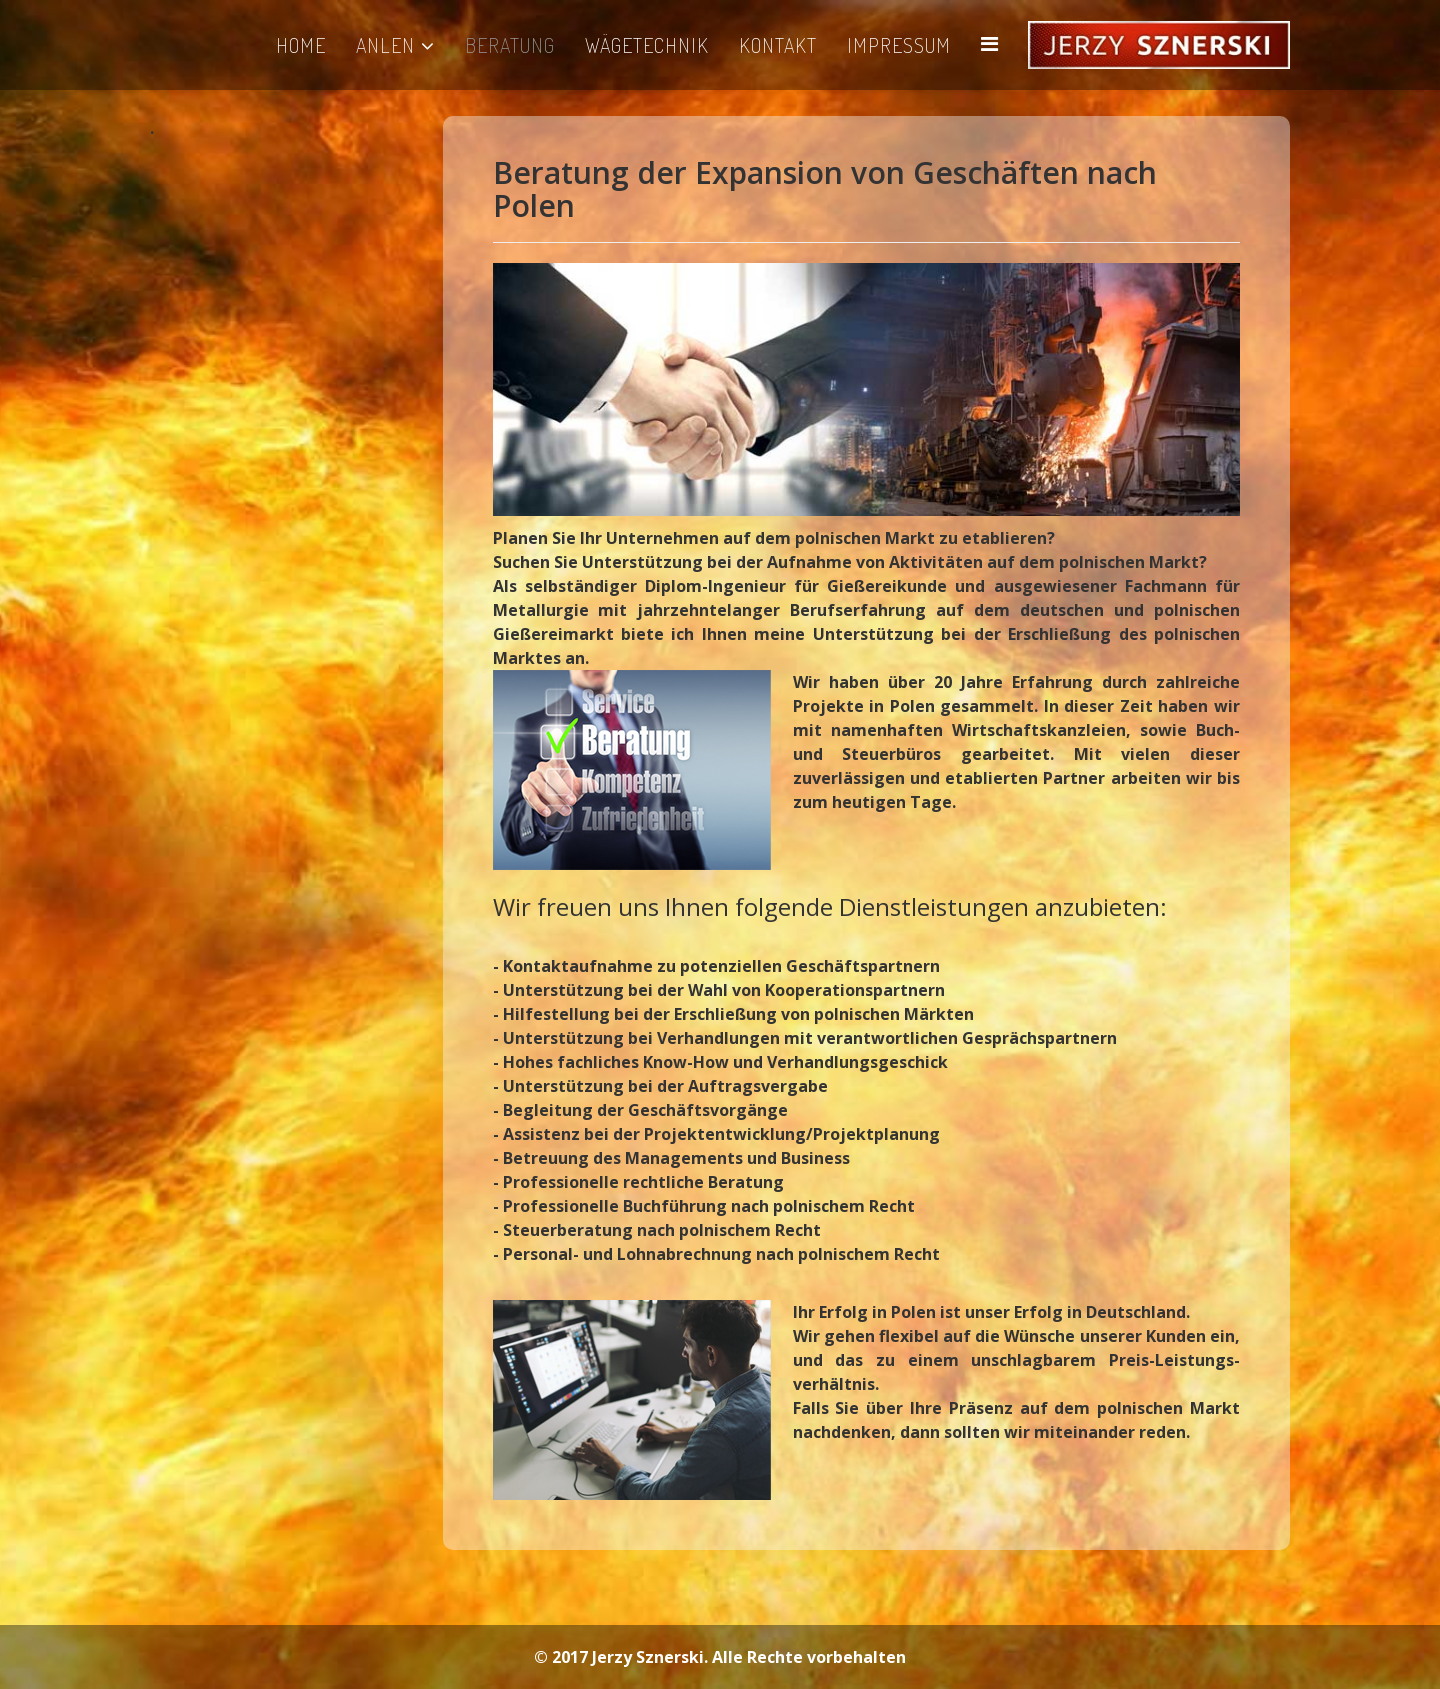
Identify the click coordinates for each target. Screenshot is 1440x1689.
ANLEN (385, 45)
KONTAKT (778, 45)
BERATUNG (510, 45)
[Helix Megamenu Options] (989, 43)
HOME (301, 45)
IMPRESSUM (899, 45)
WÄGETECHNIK (647, 45)
